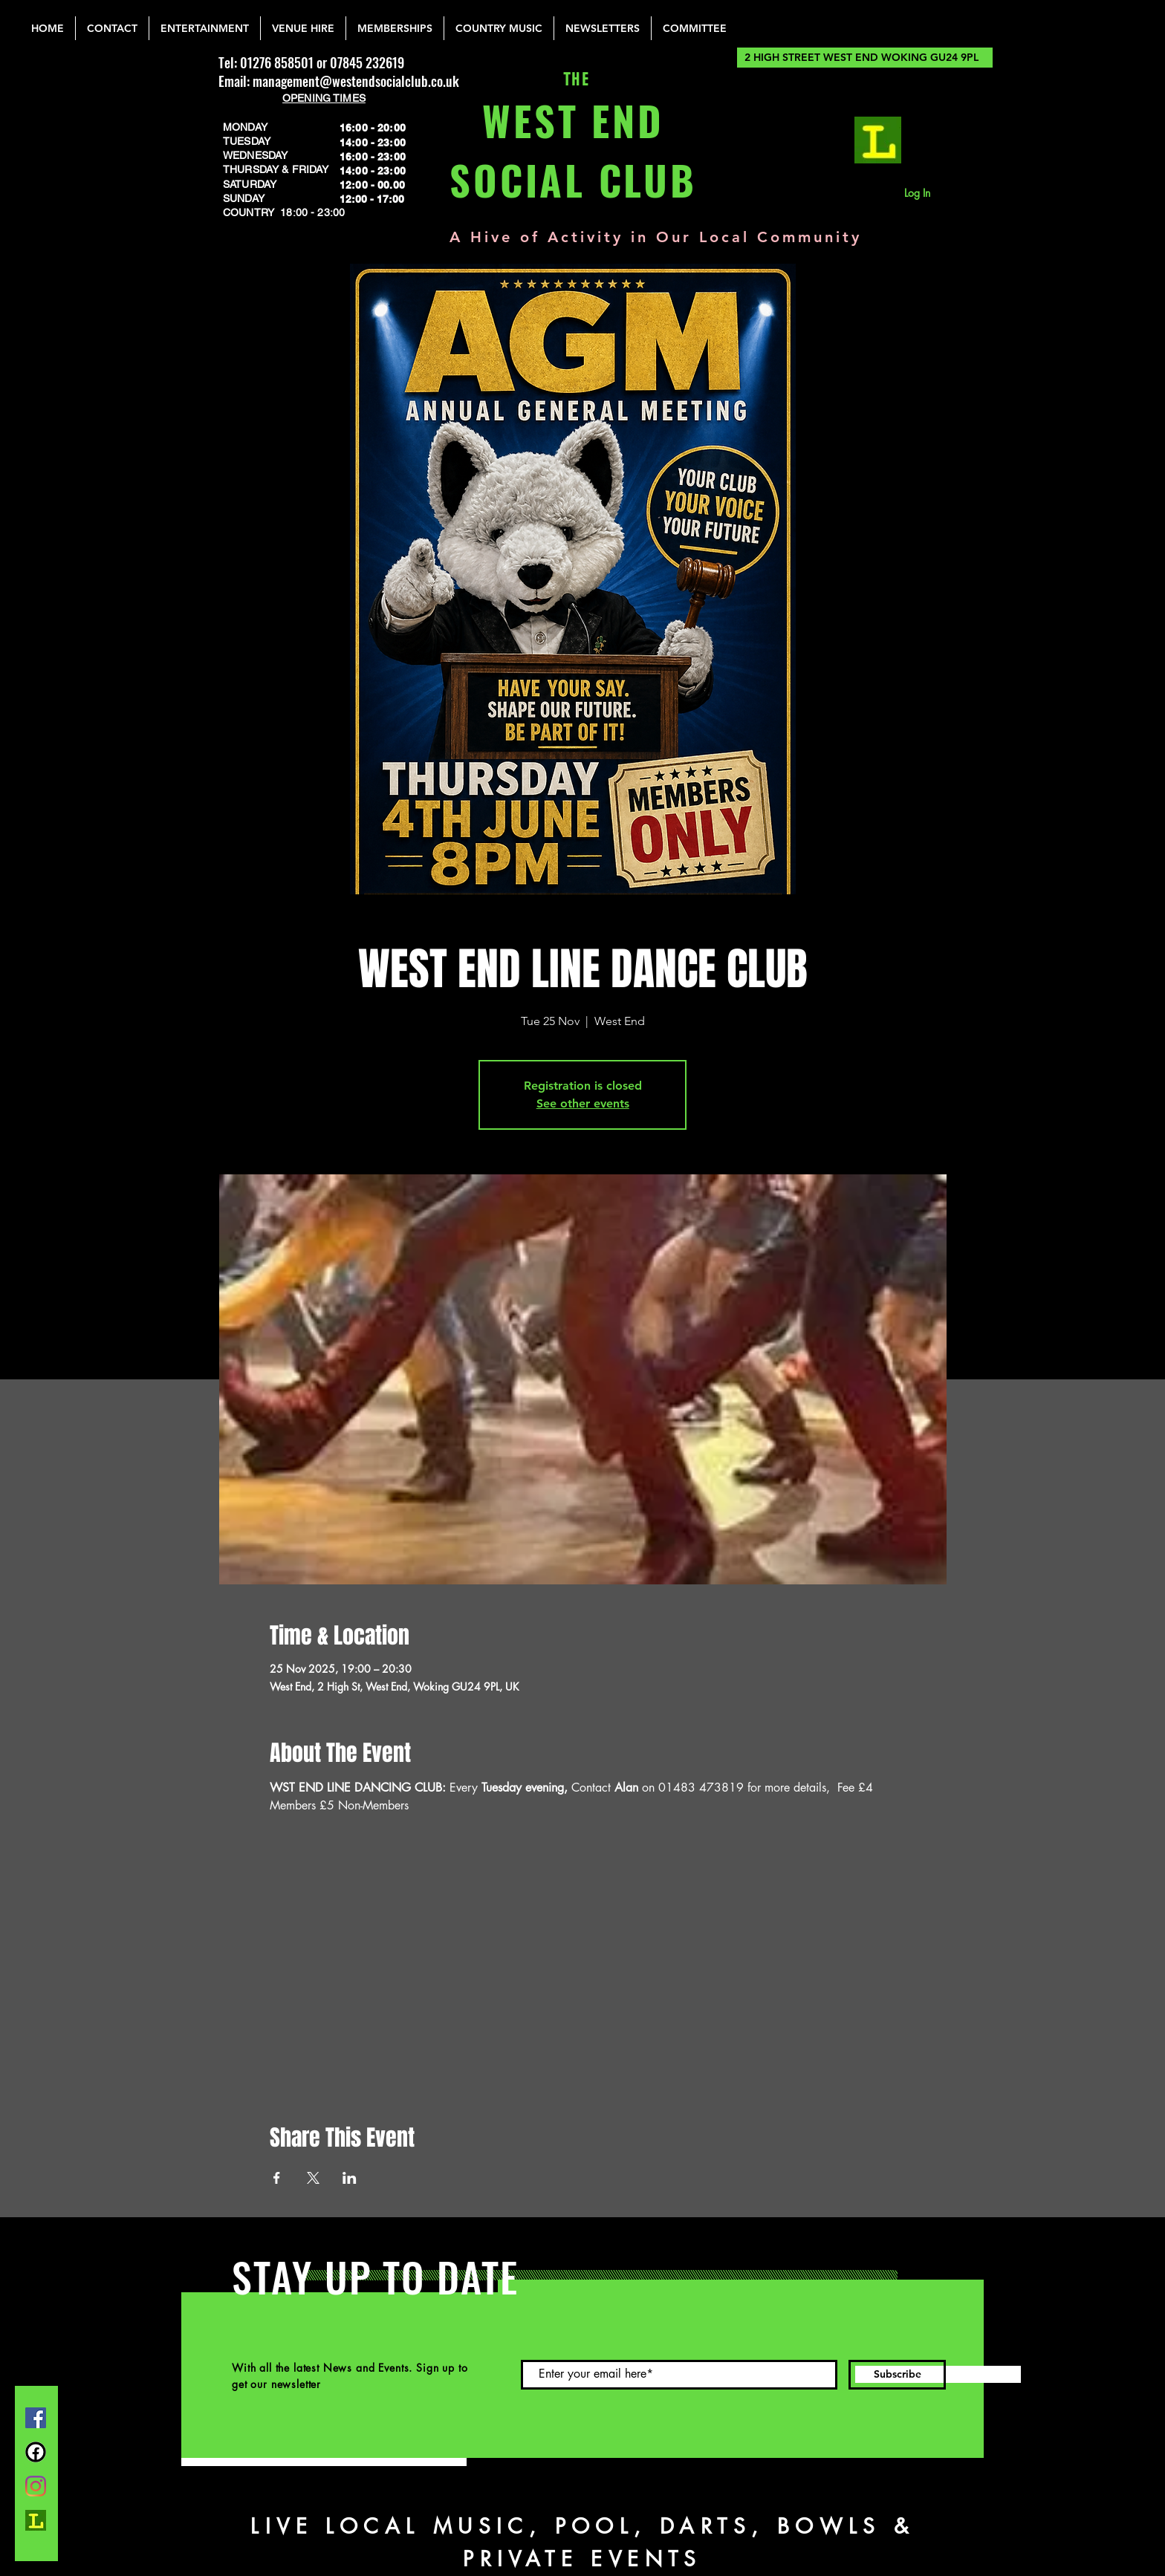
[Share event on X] (313, 2178)
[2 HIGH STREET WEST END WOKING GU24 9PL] (865, 58)
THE (573, 80)
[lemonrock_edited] (877, 140)
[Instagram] (35, 2486)
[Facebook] (35, 2417)
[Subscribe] (897, 2375)
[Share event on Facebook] (277, 2178)
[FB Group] (35, 2452)
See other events (582, 1103)
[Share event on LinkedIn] (350, 2178)
